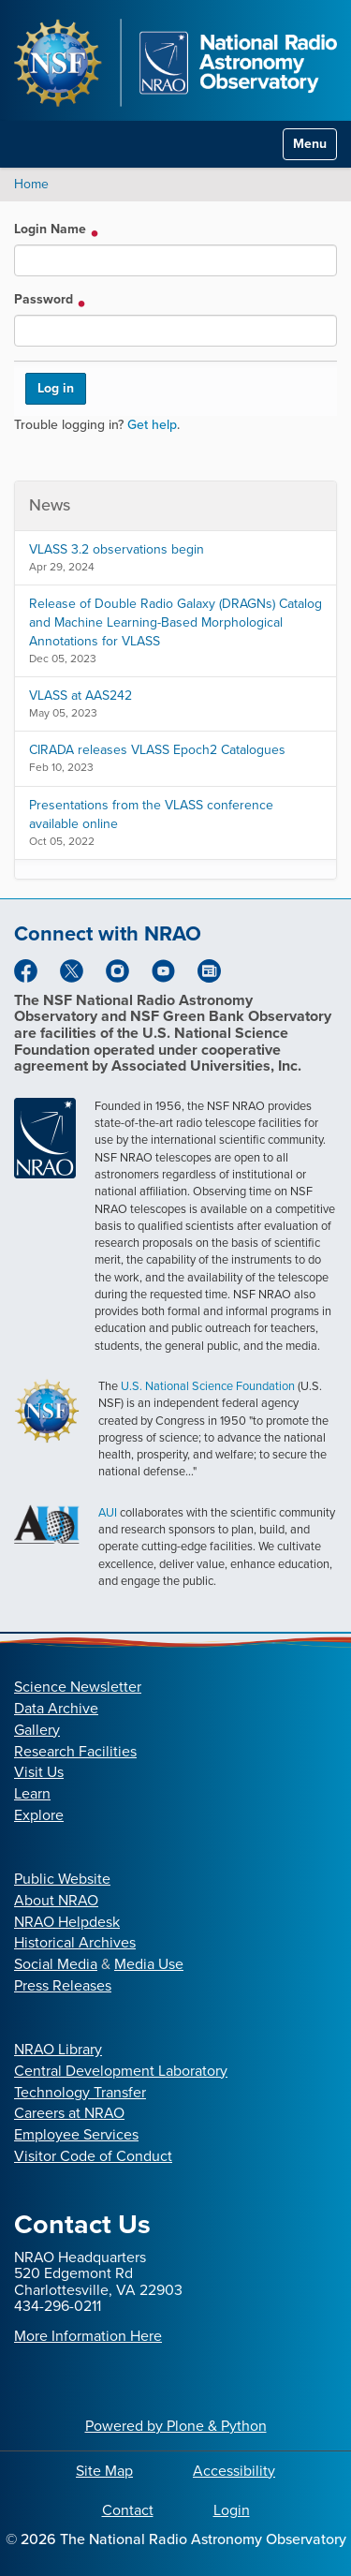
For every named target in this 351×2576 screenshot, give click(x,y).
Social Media (55, 1964)
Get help (152, 425)
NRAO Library (58, 2049)
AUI (107, 1512)
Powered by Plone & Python (176, 2425)
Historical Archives (75, 1942)
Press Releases (62, 1985)
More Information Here (88, 2336)
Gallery (37, 1729)
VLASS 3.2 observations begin (116, 549)
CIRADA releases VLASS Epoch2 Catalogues (157, 750)
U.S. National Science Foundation (208, 1386)
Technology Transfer (80, 2092)
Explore (39, 1815)
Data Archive (56, 1708)
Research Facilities (75, 1751)
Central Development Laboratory (120, 2070)
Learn (32, 1793)
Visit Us (39, 1772)
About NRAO (56, 1900)
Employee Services (76, 2134)
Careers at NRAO (69, 2113)
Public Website (62, 1878)
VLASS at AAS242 (80, 695)
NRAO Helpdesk (67, 1921)
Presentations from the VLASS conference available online (151, 814)
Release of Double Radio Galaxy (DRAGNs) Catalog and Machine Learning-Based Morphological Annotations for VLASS (175, 622)
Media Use (148, 1964)
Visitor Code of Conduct (93, 2156)
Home (31, 184)
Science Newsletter (77, 1686)
